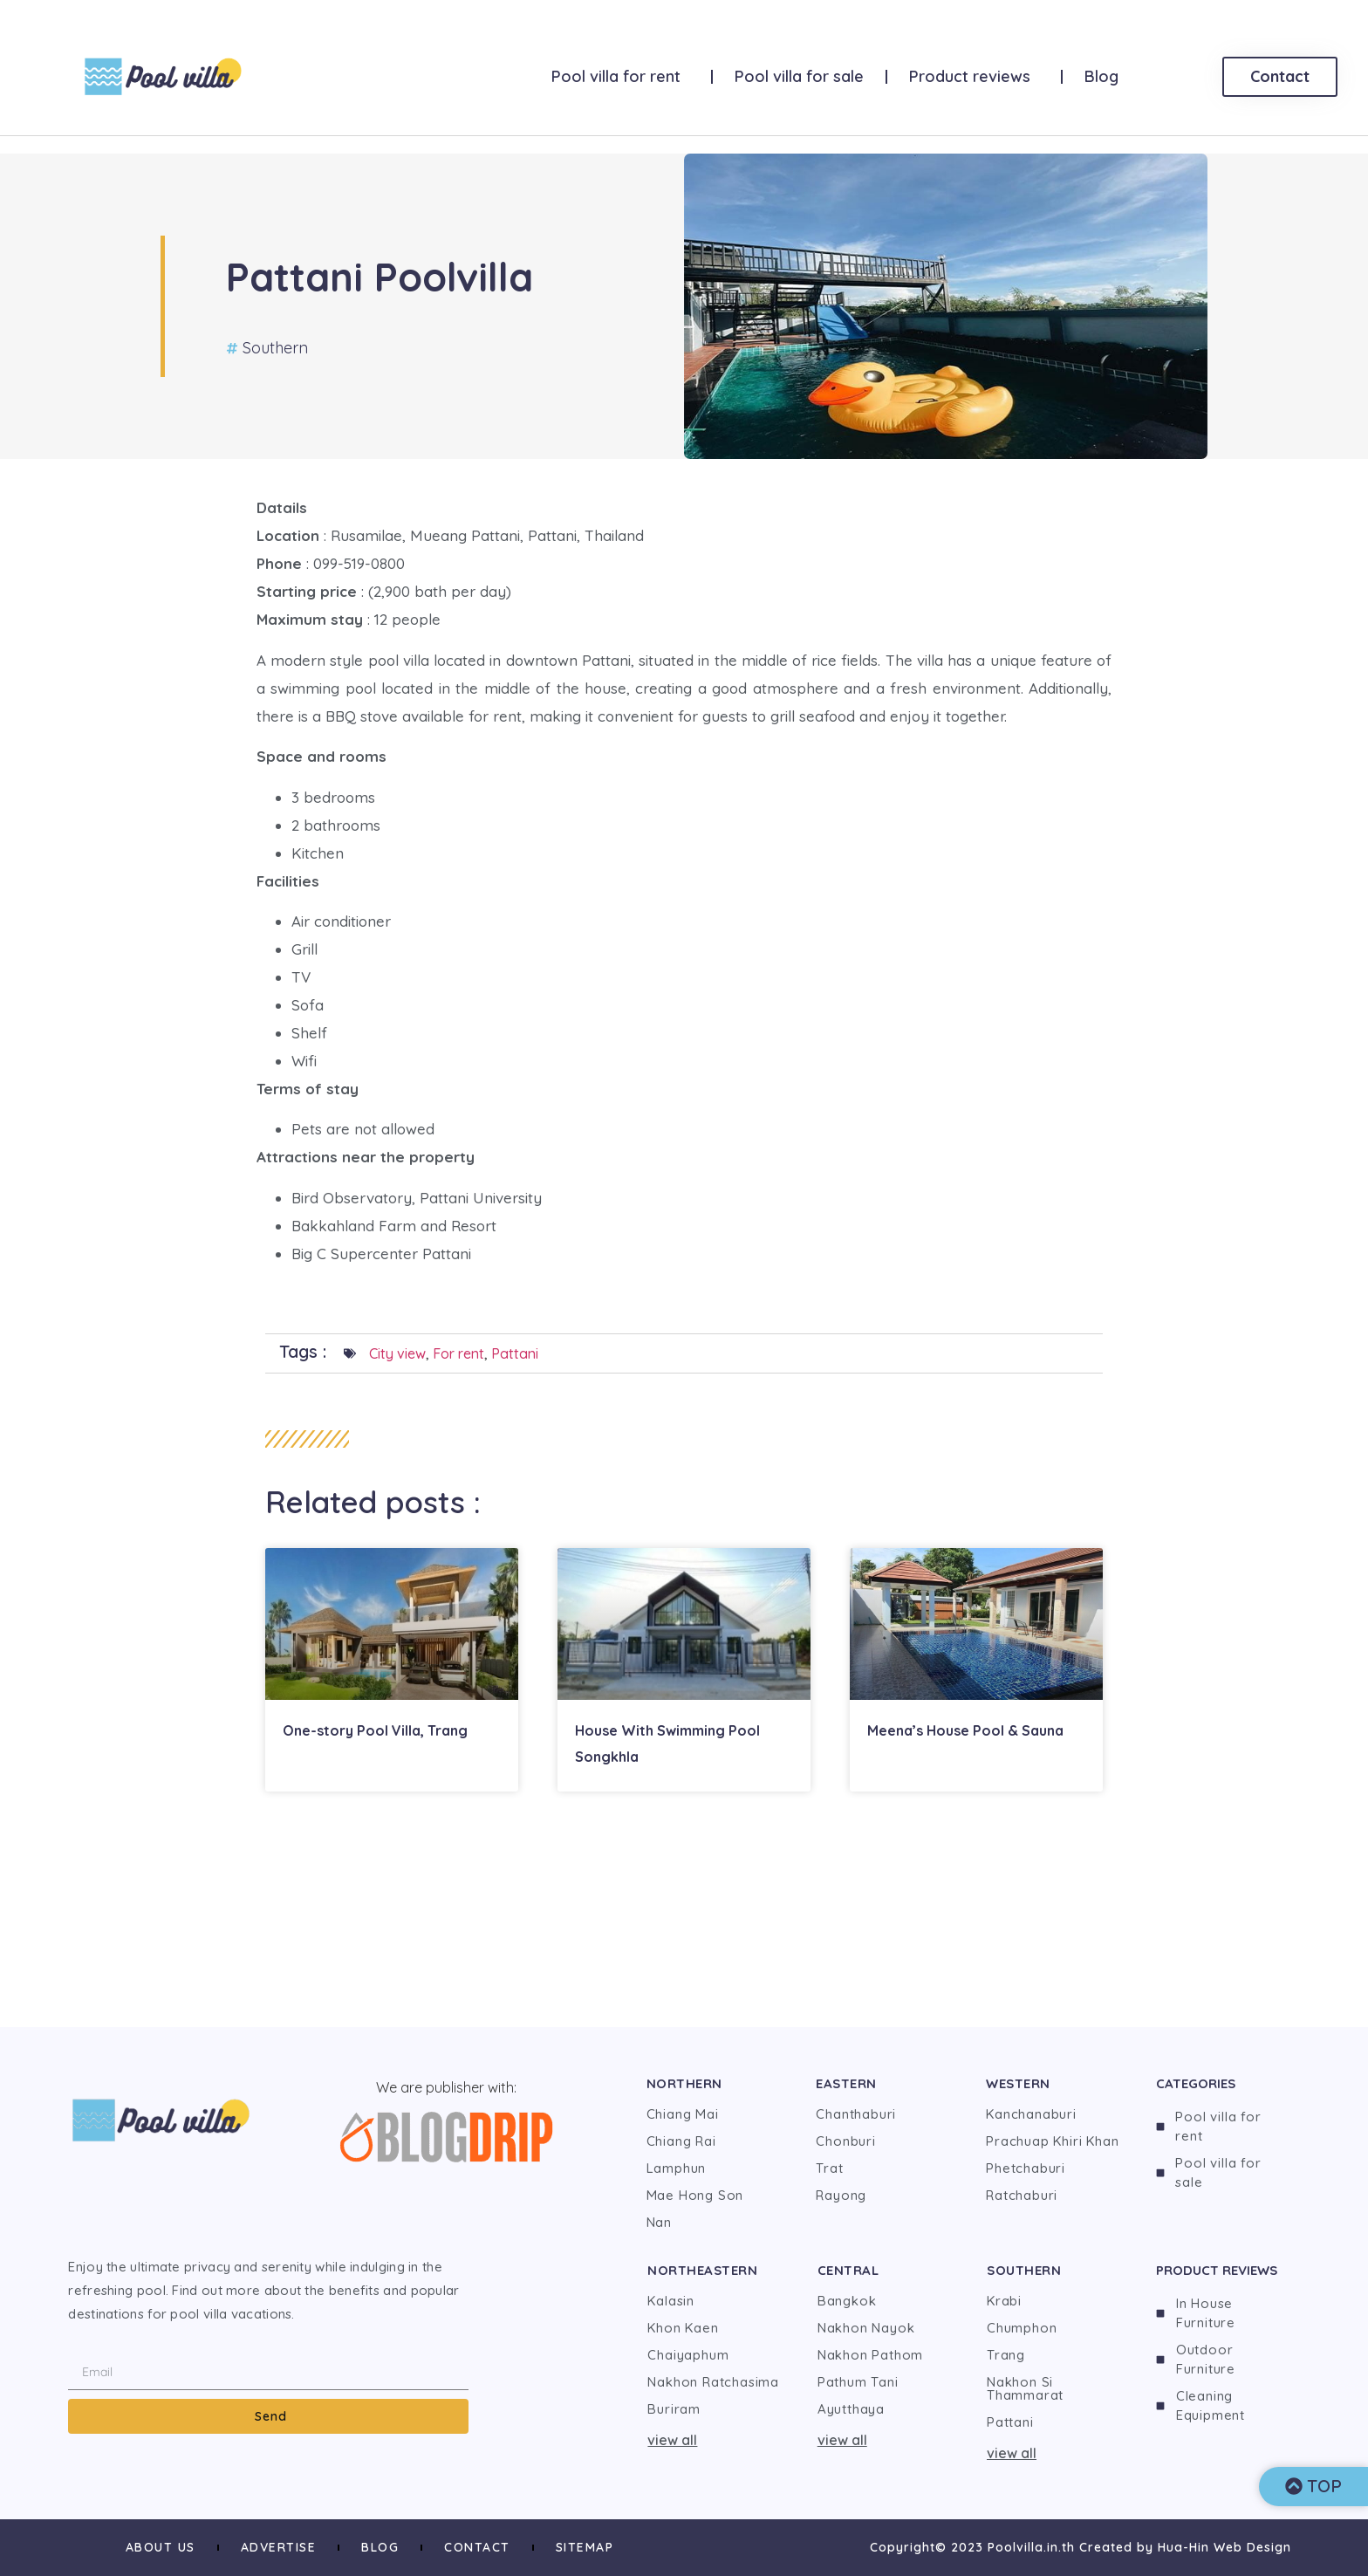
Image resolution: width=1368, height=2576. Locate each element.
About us (160, 2547)
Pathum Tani (858, 2381)
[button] (714, 2440)
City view (397, 1353)
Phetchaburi (1025, 2168)
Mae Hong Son (695, 2195)
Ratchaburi (1021, 2195)
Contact (477, 2547)
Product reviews (974, 76)
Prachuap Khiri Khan (1052, 2141)
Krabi (1004, 2300)
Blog (1101, 76)
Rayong (841, 2195)
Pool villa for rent (620, 76)
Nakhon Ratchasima (713, 2381)
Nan (659, 2222)
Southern (275, 348)
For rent (458, 1353)
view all (672, 2440)
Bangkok (847, 2300)
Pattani (514, 1353)
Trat (829, 2168)
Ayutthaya (851, 2408)
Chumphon (1022, 2327)
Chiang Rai (681, 2141)
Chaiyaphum (687, 2354)
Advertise (279, 2547)
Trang (1006, 2354)
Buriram (674, 2408)
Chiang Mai (682, 2113)
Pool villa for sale (799, 76)
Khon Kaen (682, 2327)
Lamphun (676, 2168)
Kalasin (670, 2300)
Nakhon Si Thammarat (1025, 2388)
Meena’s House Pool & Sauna (965, 1730)
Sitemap (585, 2547)
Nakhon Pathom (870, 2354)
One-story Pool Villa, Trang (375, 1730)
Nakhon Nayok (866, 2327)
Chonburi (845, 2141)
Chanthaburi (856, 2113)
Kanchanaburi (1031, 2113)
